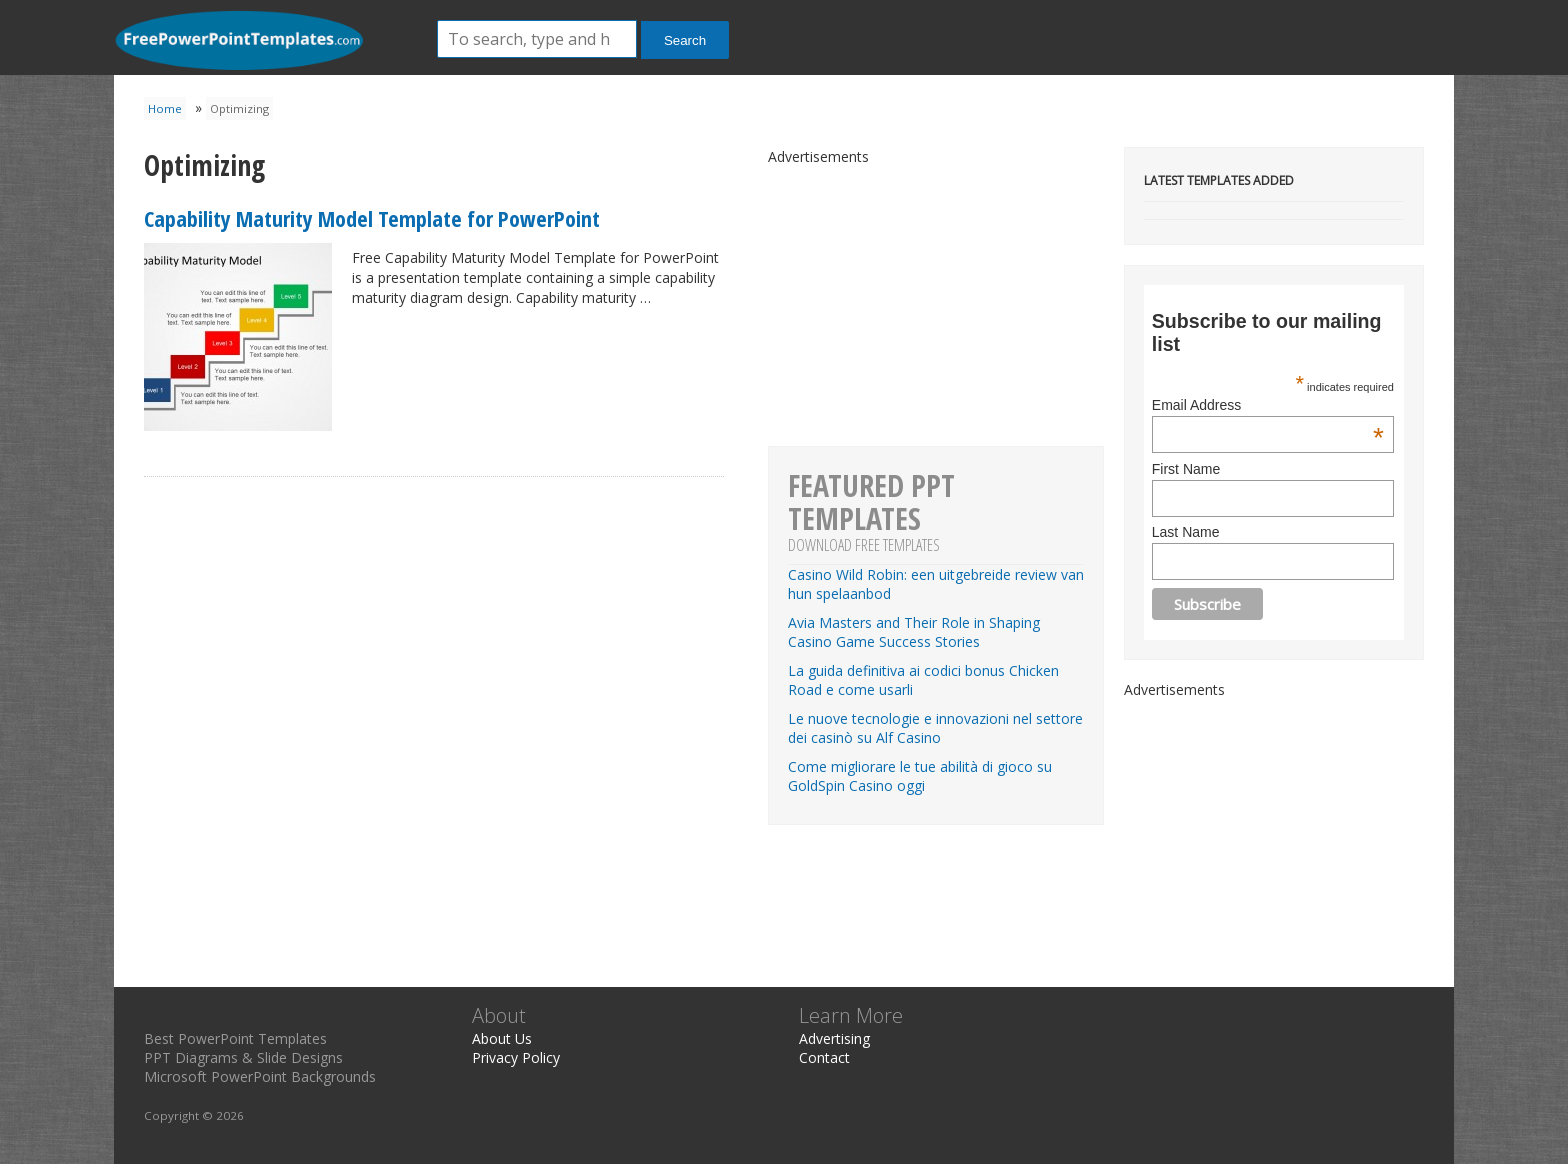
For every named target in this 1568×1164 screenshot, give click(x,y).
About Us (502, 1038)
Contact (824, 1057)
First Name (1186, 469)
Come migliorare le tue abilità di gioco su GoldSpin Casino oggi (920, 776)
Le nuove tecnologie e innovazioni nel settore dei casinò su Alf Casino (935, 728)
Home (165, 108)
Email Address (1268, 405)
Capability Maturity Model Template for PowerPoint (372, 218)
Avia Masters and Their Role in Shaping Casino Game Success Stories (914, 632)
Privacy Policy (516, 1057)
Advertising (834, 1038)
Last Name (1186, 532)
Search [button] (685, 40)
